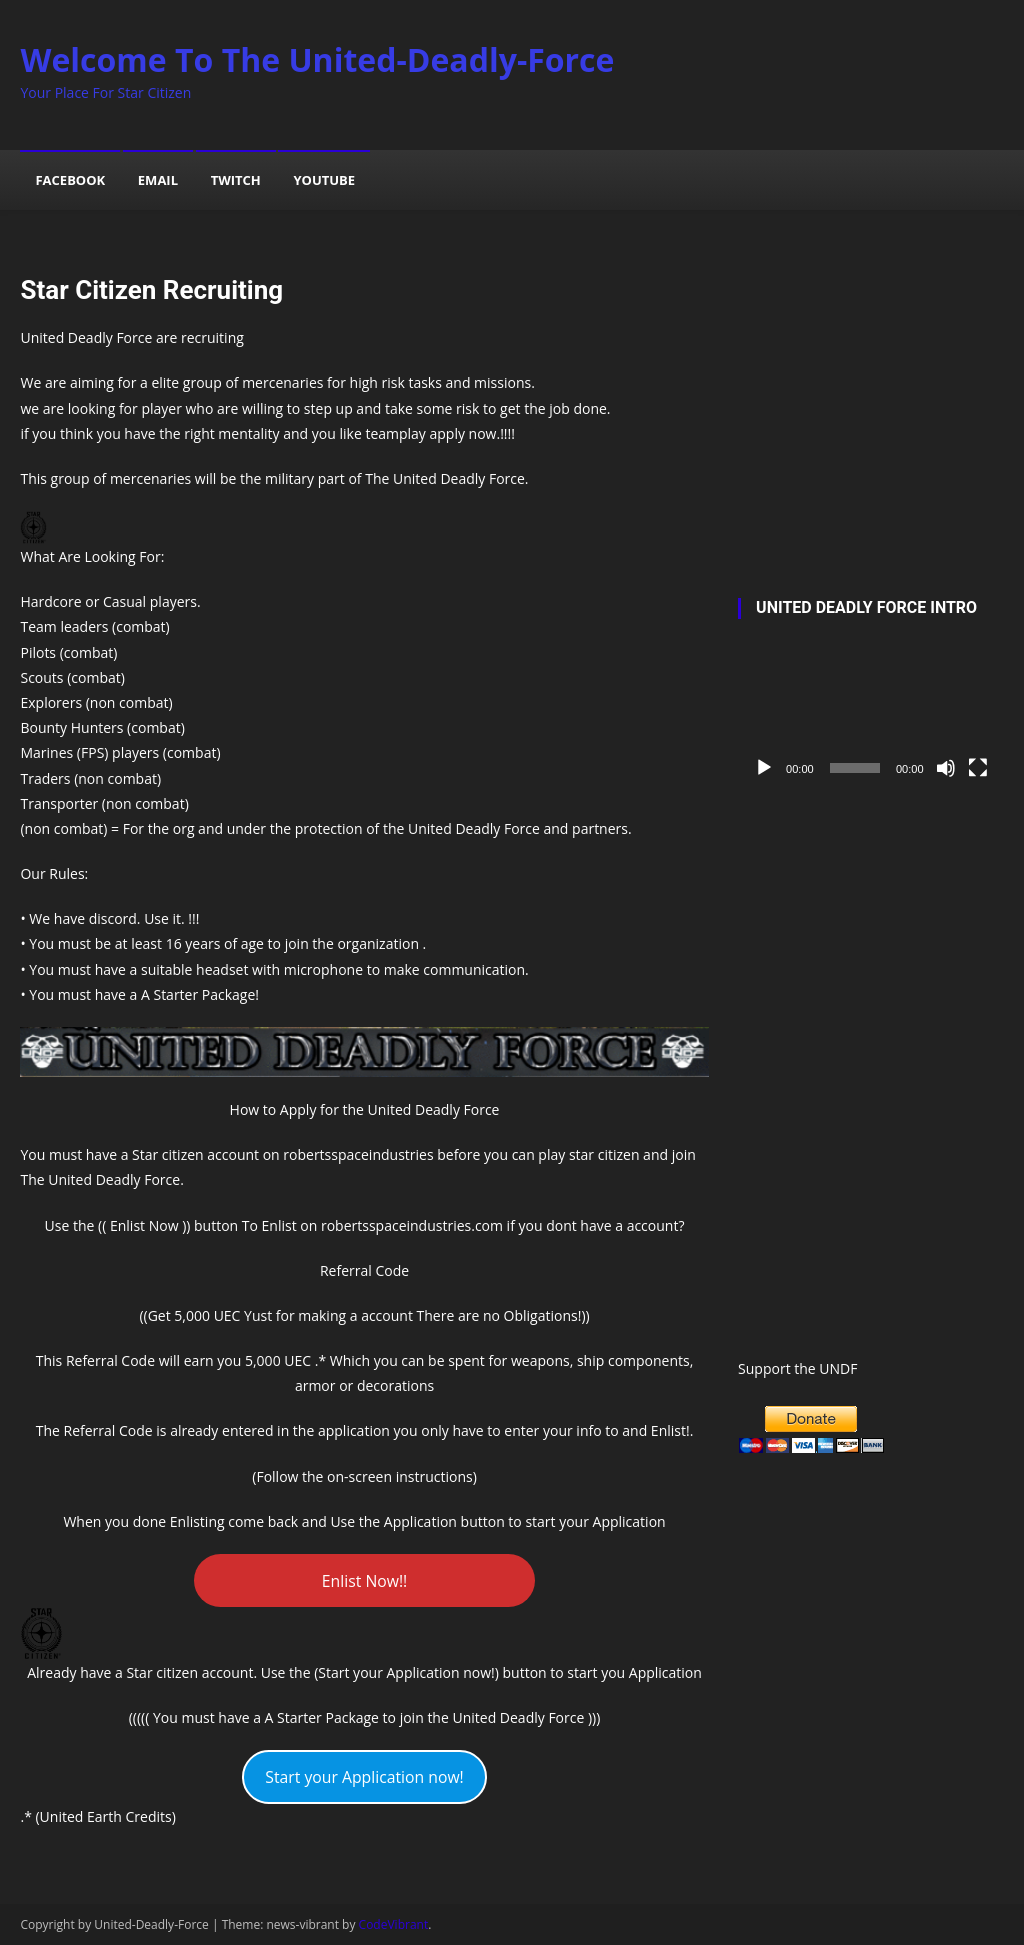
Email (158, 180)
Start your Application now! (364, 1777)
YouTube (324, 180)
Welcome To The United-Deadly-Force (317, 59)
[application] (870, 713)
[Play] (764, 768)
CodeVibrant (394, 1924)
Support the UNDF (797, 1368)
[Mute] (946, 768)
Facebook (70, 180)
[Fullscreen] (978, 768)
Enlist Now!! (364, 1581)
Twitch (236, 180)
